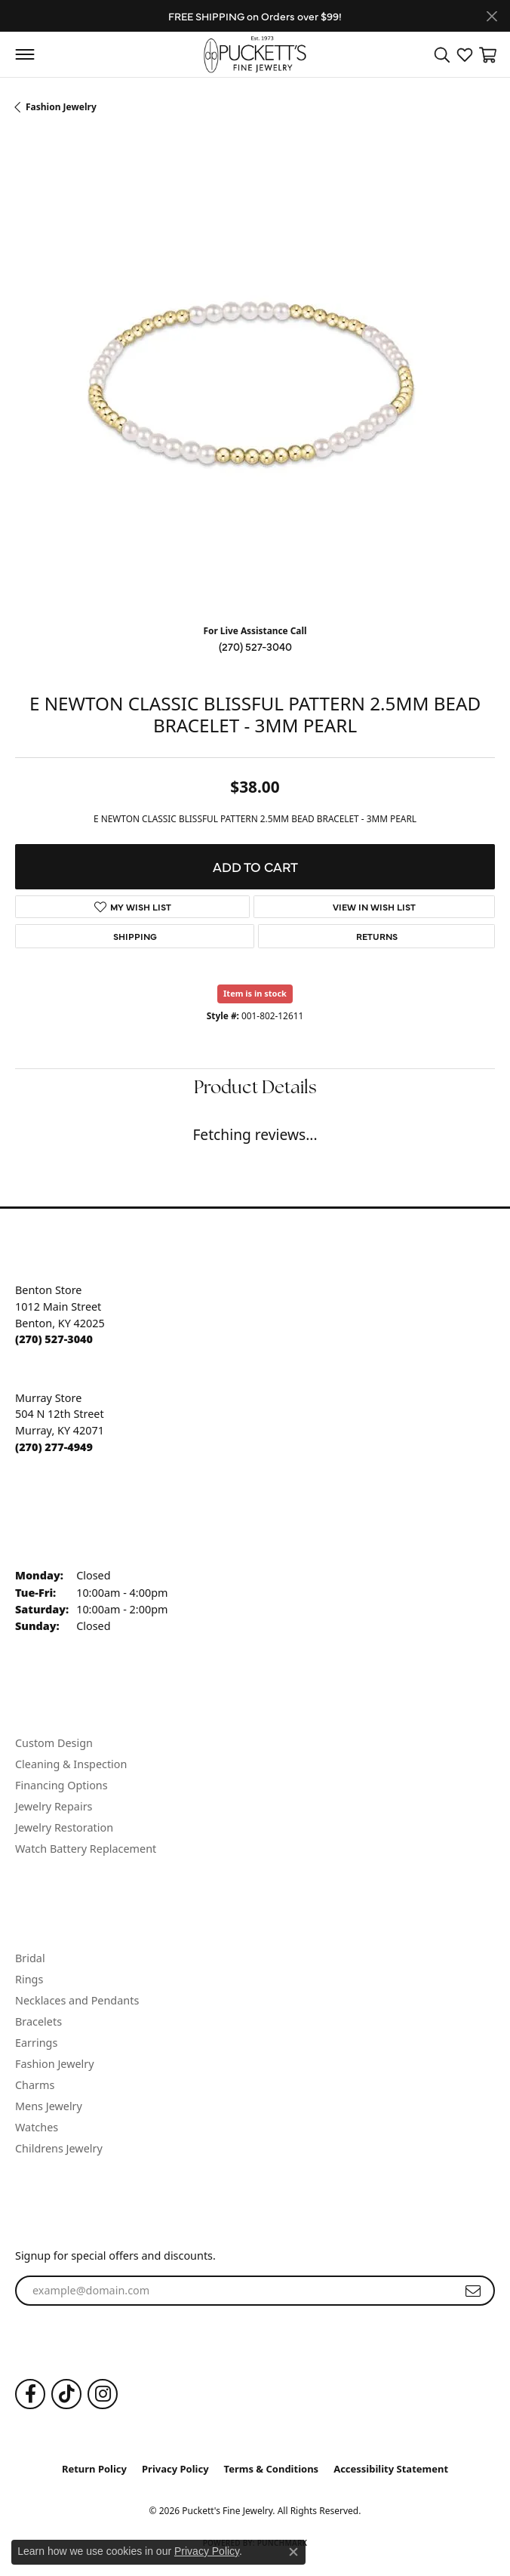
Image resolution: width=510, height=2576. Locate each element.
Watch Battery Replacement (85, 1848)
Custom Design (54, 1743)
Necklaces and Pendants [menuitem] (77, 2000)
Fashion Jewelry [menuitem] (54, 2064)
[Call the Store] (54, 1339)
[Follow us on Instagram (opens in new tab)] (103, 2394)
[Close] (491, 16)
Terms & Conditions (271, 2469)
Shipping (135, 936)
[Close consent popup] (293, 2551)
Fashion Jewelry (61, 106)
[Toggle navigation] (24, 54)
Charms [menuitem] (34, 2085)
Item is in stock (255, 993)
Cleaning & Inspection (71, 1764)
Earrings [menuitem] (36, 2042)
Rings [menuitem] (29, 1979)
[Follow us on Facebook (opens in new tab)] (30, 2394)
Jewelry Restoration (64, 1827)
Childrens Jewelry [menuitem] (59, 2148)
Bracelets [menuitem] (38, 2021)
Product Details (255, 1089)
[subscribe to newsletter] (473, 2290)
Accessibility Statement (390, 2469)
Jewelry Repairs (53, 1806)
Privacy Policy (175, 2469)
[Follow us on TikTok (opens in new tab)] (66, 2394)
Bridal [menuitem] (30, 1958)
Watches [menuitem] (36, 2127)
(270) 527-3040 (255, 646)
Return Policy (94, 2469)
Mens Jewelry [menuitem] (48, 2106)
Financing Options (61, 1785)
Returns (377, 936)
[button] (442, 54)
